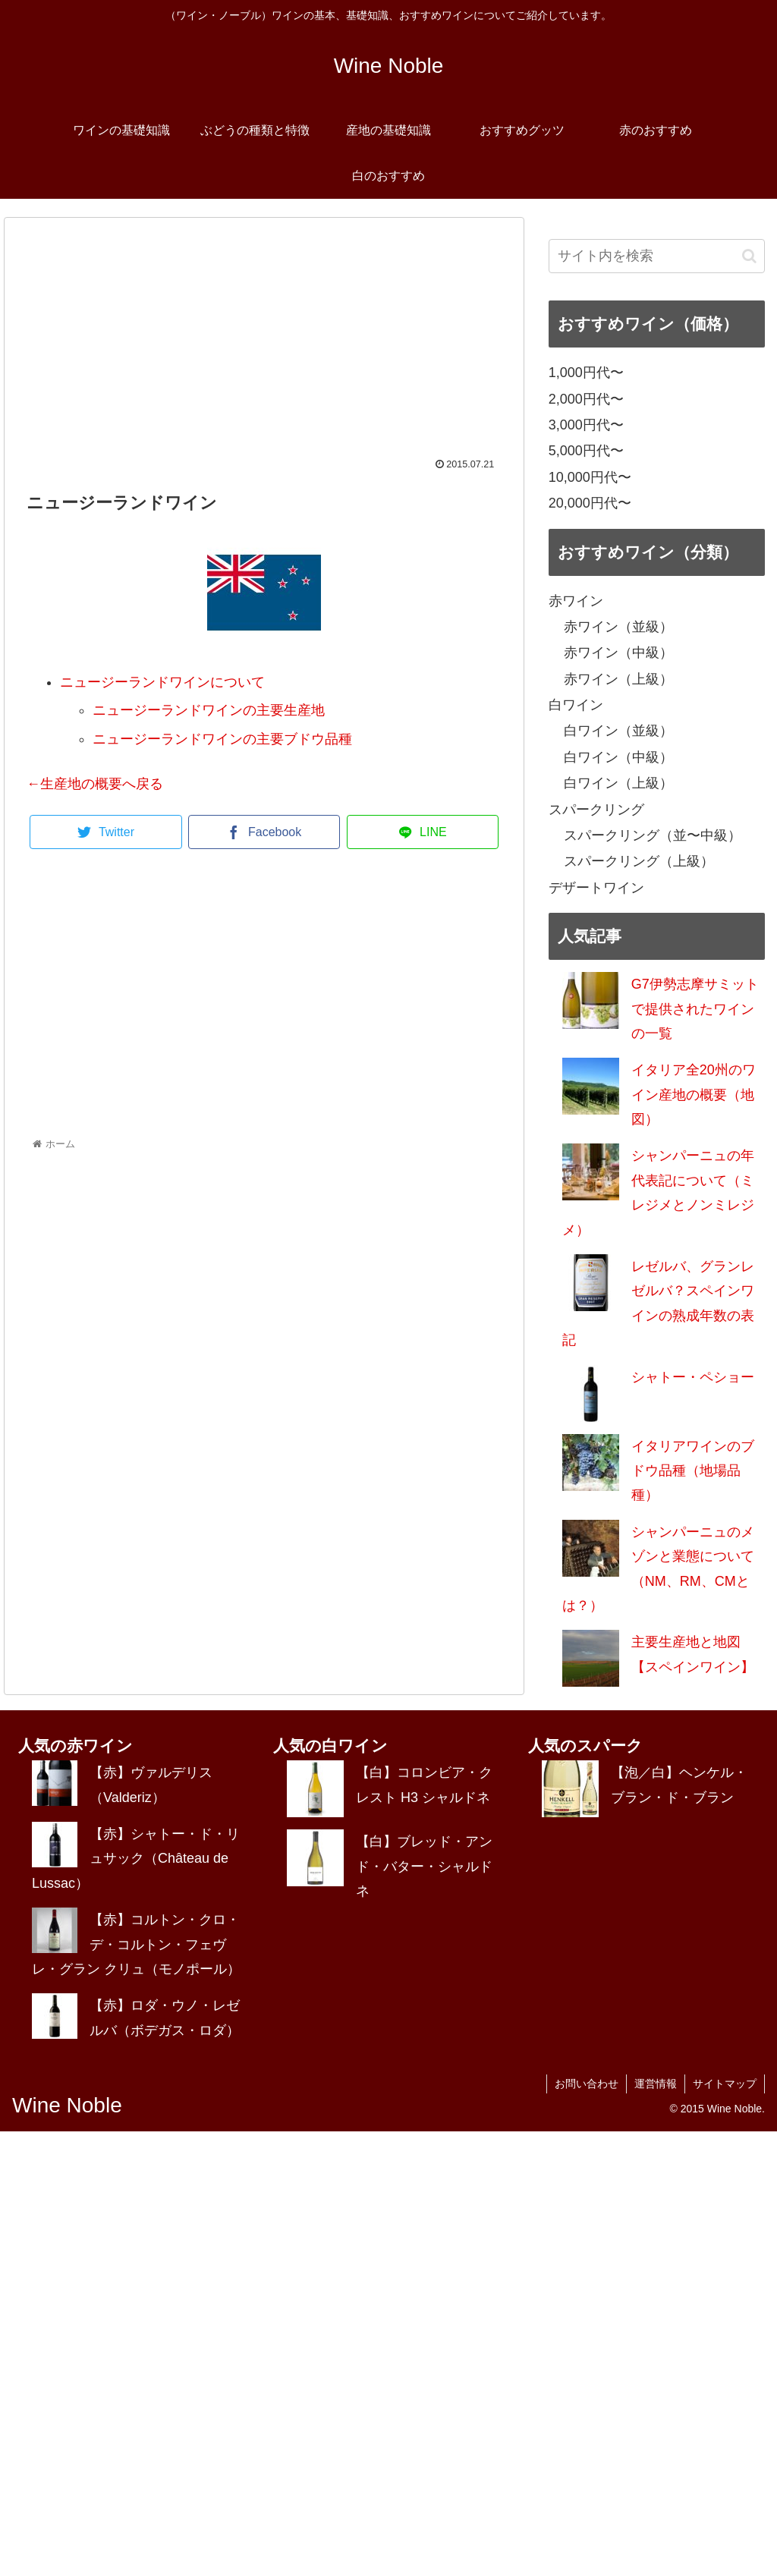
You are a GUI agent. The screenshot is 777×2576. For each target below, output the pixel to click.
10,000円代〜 (590, 477)
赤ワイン (576, 601)
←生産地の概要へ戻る (95, 783)
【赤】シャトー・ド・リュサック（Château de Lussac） (136, 1858)
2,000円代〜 (586, 399)
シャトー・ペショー (692, 1377)
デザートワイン (596, 887)
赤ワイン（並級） (618, 626)
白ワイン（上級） (618, 783)
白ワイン (576, 704)
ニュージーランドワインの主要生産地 (209, 710)
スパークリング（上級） (639, 861)
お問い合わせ (586, 2083)
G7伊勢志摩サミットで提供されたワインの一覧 (695, 1009)
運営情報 (655, 2083)
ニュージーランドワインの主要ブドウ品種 (222, 739)
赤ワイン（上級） (618, 679)
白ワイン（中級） (618, 757)
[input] (657, 256)
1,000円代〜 (586, 372)
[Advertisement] (264, 345)
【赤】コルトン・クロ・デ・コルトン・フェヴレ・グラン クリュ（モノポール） (136, 1944)
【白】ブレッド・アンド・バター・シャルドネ (424, 1866)
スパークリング (596, 809)
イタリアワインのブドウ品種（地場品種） (692, 1471)
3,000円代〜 (586, 424)
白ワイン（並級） (618, 730)
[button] (749, 256)
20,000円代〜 (590, 503)
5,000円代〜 (586, 450)
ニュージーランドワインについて (162, 682)
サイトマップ (725, 2083)
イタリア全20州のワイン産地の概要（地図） (693, 1094)
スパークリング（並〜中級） (652, 835)
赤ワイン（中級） (618, 652)
